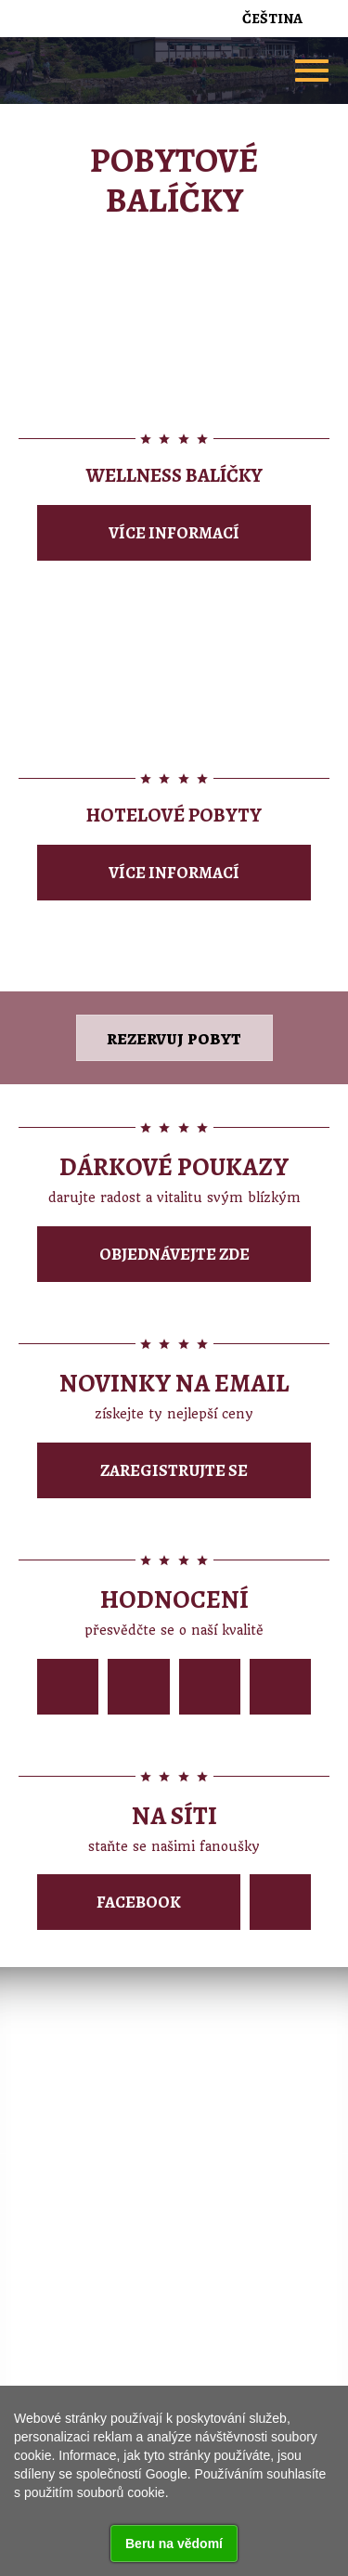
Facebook (139, 1902)
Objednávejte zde (174, 1254)
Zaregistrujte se (174, 1470)
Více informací (174, 533)
